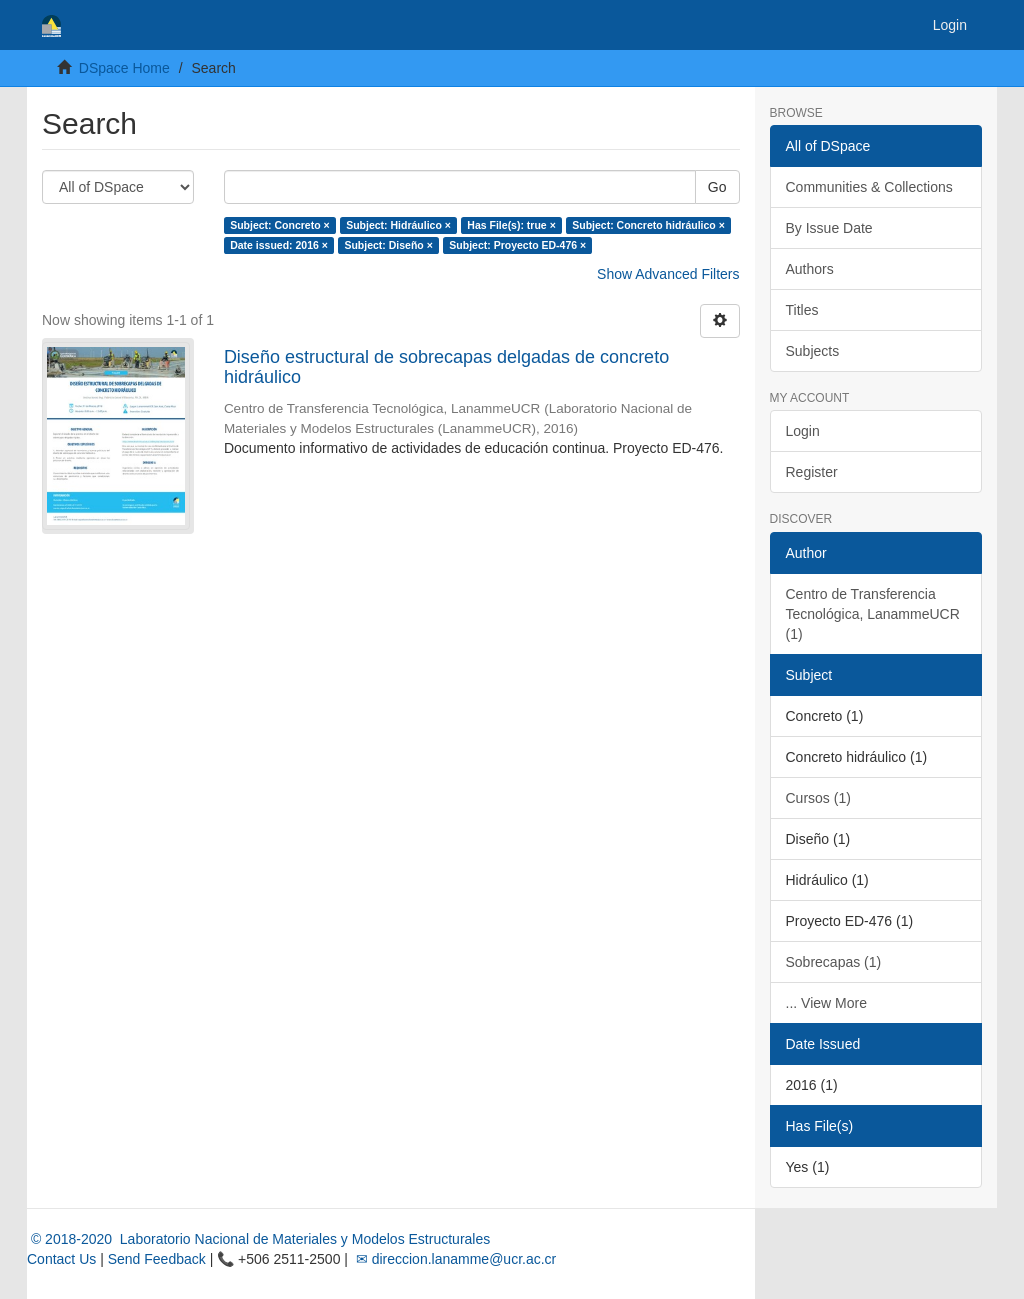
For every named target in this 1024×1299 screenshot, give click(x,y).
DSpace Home (124, 68)
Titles (802, 310)
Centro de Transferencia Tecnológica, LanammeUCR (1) (873, 614)
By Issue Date (829, 228)
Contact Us (61, 1259)
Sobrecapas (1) (834, 962)
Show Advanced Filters (668, 274)
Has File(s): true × (511, 225)
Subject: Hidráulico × (398, 225)
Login (803, 431)
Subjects (813, 351)
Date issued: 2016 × (279, 245)
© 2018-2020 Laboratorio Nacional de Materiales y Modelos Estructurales (258, 1239)
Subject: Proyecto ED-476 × (517, 245)
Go (717, 187)
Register (812, 472)
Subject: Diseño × (388, 245)
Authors (810, 269)
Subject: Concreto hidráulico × (648, 225)
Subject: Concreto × (279, 225)
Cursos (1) (818, 798)
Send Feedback (157, 1259)
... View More (826, 1003)
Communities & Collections (869, 187)
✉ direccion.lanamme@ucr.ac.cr (454, 1259)
